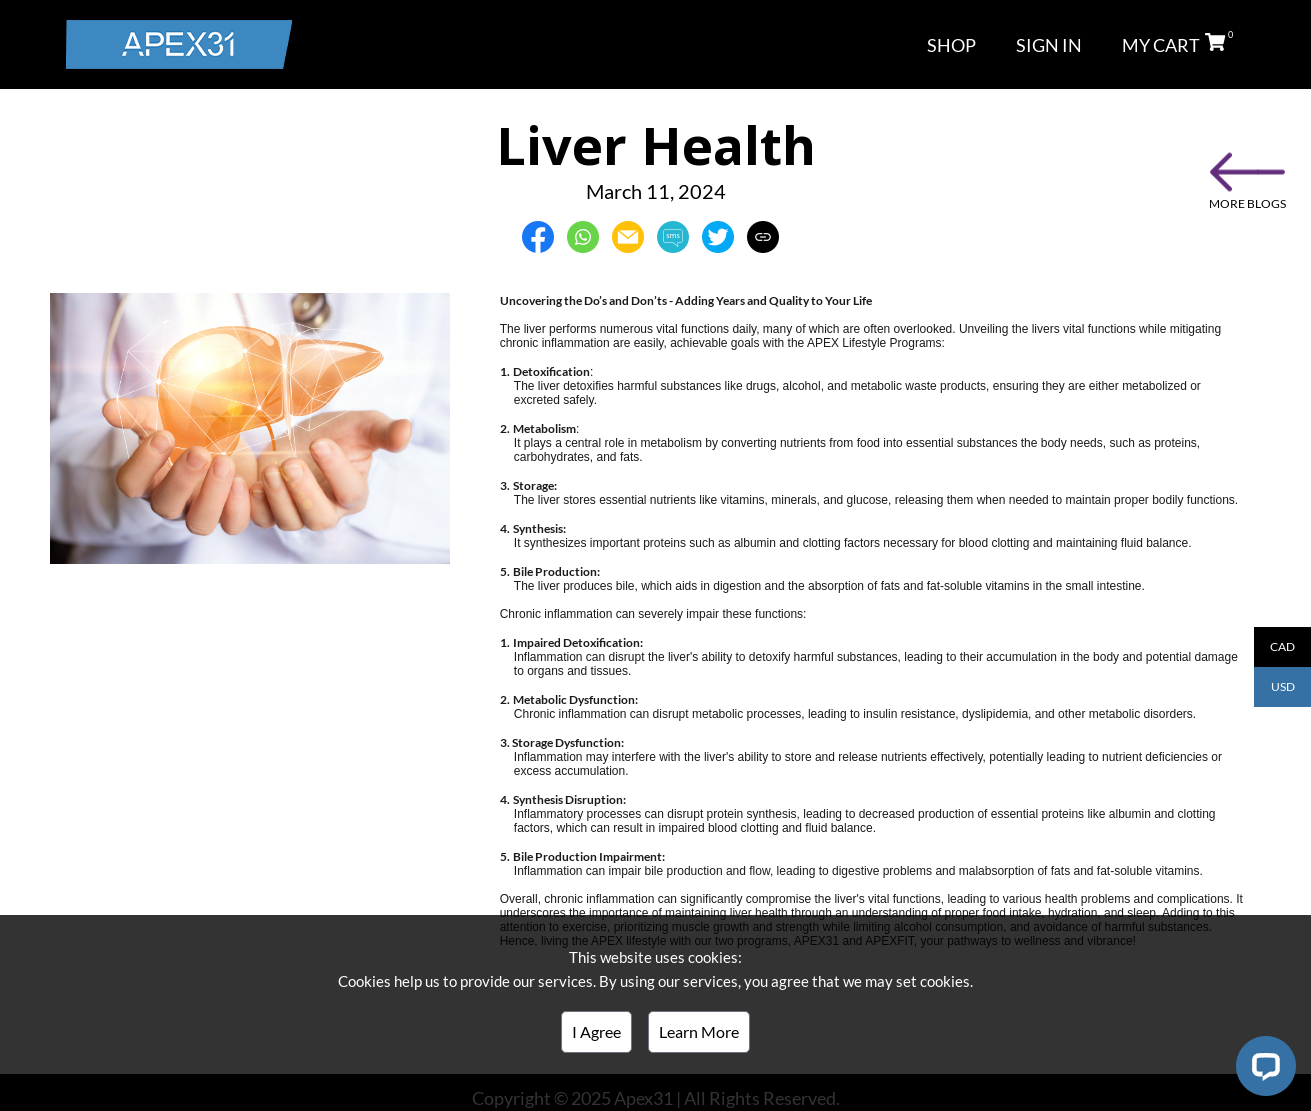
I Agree (596, 1031)
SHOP (951, 45)
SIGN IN (1049, 45)
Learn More (699, 1031)
